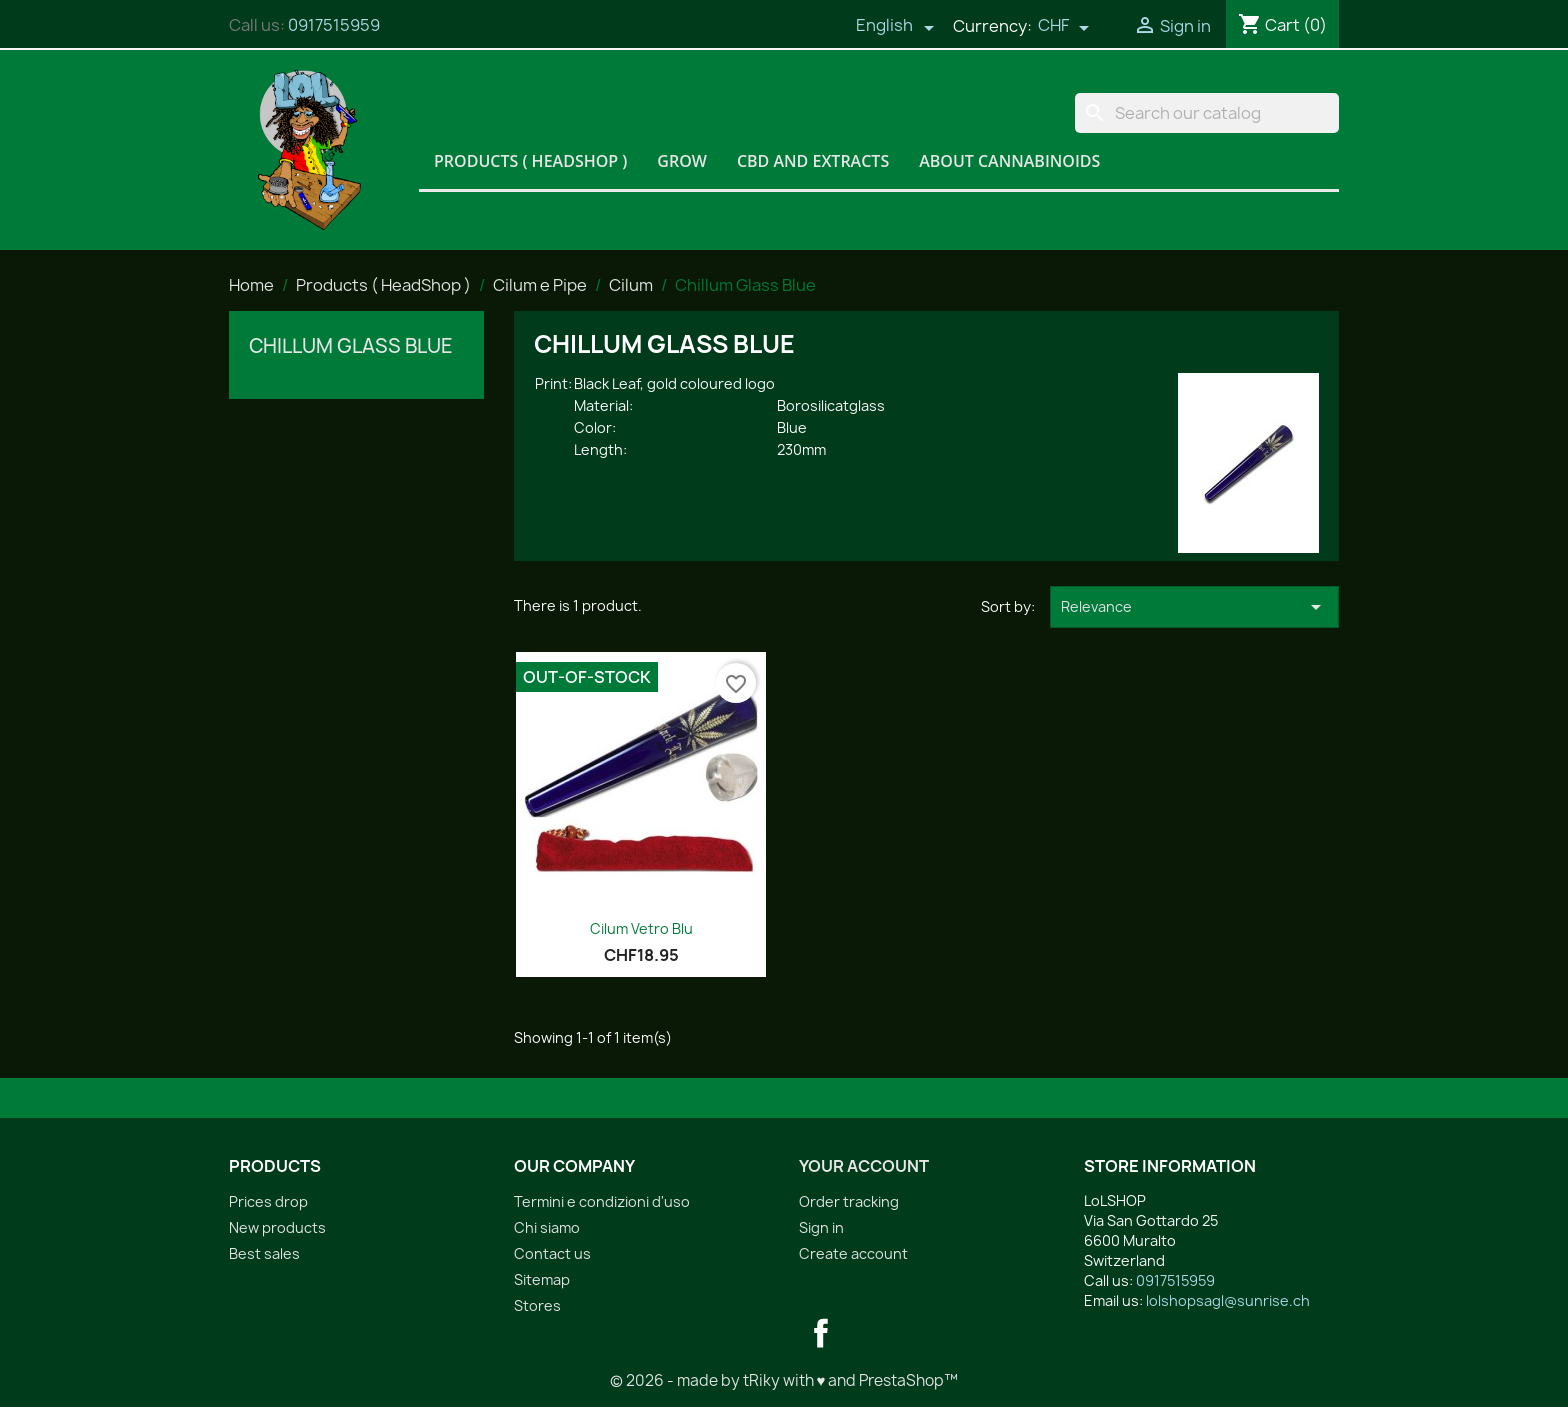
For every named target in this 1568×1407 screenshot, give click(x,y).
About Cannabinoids (1009, 161)
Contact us (552, 1253)
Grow (682, 161)
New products (277, 1227)
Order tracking (849, 1201)
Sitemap (542, 1279)
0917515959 (334, 25)
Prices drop (268, 1201)
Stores (537, 1305)
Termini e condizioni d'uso (602, 1201)
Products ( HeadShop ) (530, 161)
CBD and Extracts (813, 161)
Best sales (264, 1253)
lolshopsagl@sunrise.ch (1228, 1300)
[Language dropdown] (895, 27)
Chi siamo (547, 1227)
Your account (864, 1166)
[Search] (1207, 113)
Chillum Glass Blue (351, 346)
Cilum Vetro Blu (641, 928)
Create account (853, 1253)
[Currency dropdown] (1064, 27)
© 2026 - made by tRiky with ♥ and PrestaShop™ (784, 1380)
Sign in (821, 1227)
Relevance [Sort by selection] (1194, 607)
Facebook (821, 1333)
